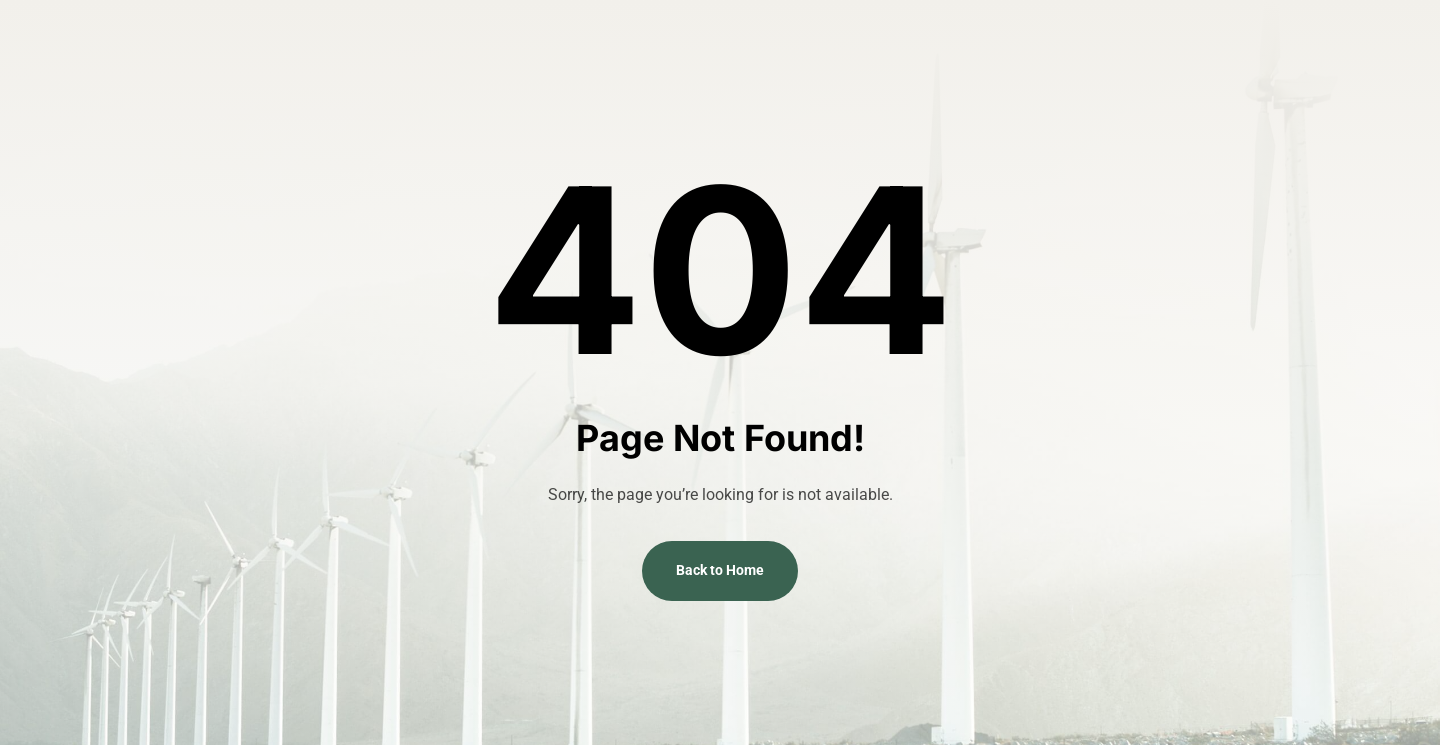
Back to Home (720, 570)
